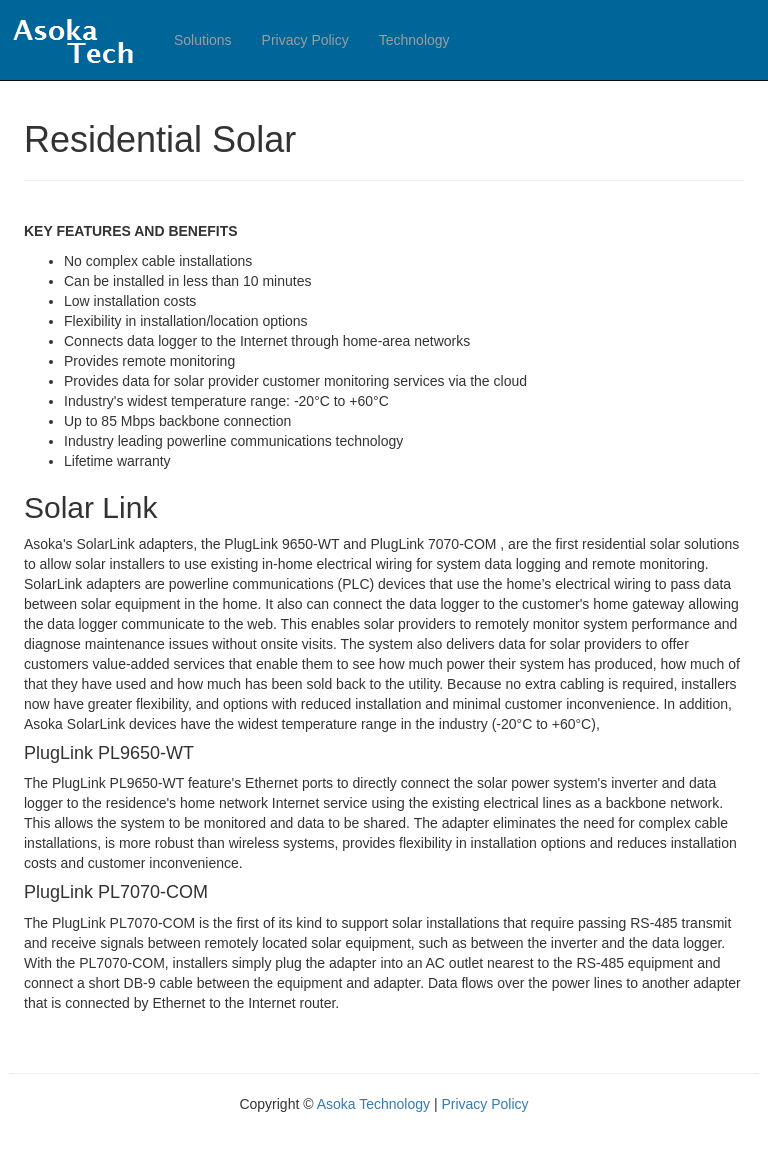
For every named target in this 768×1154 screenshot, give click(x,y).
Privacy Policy (305, 40)
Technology (414, 40)
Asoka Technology (375, 1104)
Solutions (203, 40)
